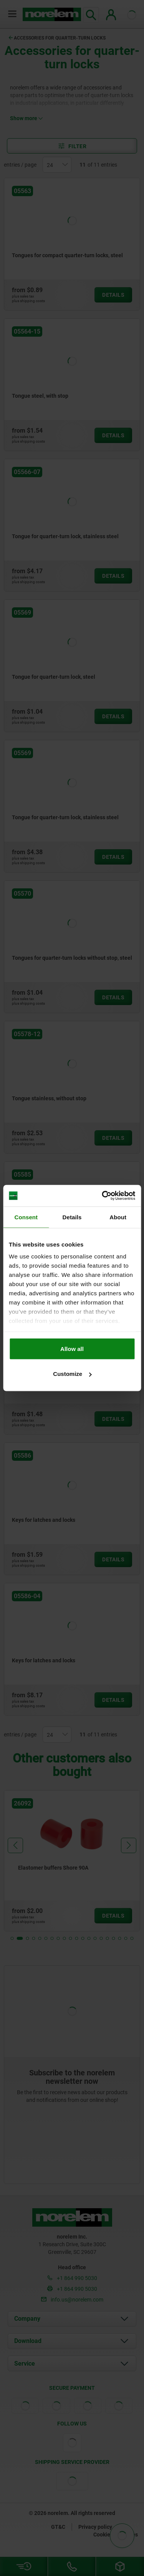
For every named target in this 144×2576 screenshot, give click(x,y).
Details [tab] (72, 1217)
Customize (72, 1374)
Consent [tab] (26, 1217)
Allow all (72, 1348)
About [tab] (117, 1217)
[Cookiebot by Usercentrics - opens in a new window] (102, 1196)
